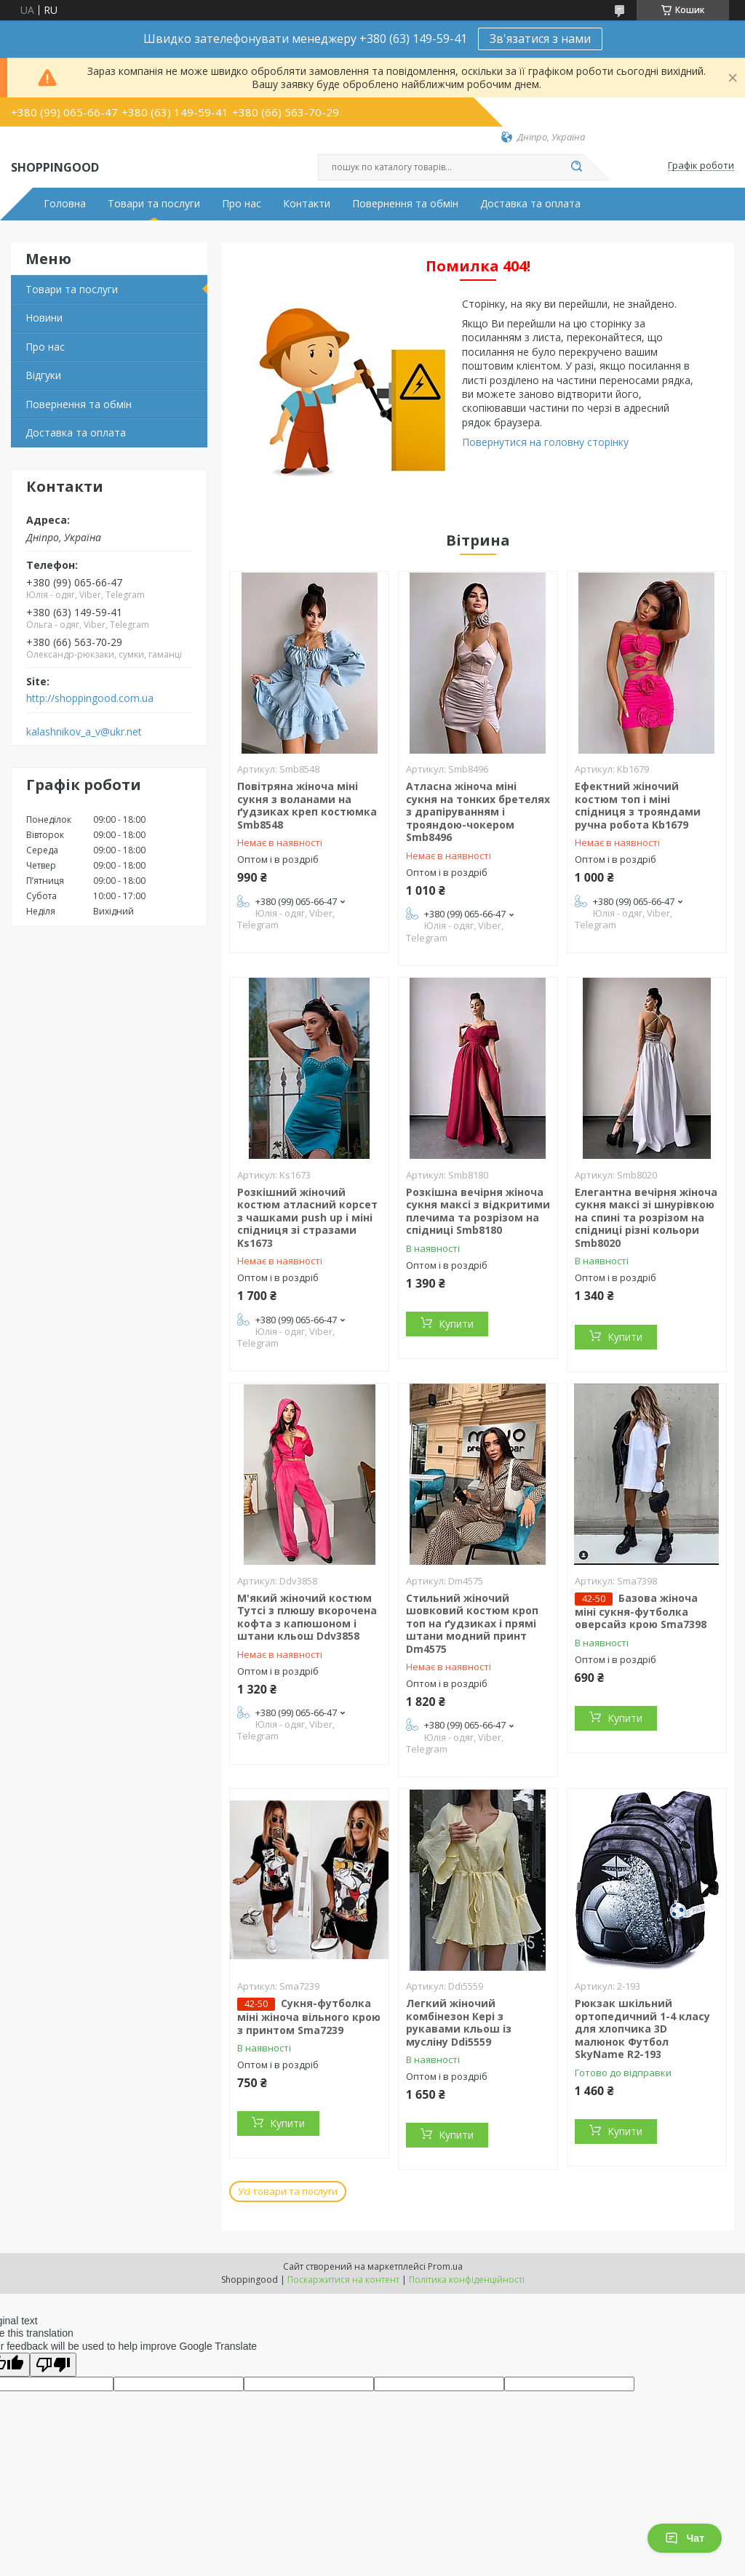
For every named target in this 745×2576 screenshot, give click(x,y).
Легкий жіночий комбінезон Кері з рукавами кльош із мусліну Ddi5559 (458, 2022)
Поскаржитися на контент (343, 2279)
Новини (44, 317)
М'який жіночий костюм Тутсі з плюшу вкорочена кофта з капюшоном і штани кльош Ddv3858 (307, 1617)
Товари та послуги (154, 204)
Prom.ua (445, 2266)
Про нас (241, 204)
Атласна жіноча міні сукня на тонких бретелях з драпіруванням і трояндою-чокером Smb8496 (478, 811)
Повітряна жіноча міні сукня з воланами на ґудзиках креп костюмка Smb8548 (307, 805)
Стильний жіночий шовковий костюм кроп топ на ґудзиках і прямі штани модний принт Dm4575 (472, 1623)
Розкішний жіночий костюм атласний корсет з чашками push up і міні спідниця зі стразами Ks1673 (307, 1217)
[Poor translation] (53, 2365)
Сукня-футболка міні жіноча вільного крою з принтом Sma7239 (309, 2016)
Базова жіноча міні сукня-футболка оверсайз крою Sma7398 (640, 1611)
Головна (65, 204)
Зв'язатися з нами (540, 39)
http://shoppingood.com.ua (90, 698)
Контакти (306, 204)
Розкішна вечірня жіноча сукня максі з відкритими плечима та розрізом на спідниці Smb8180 (478, 1211)
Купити (456, 1324)
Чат (684, 2538)
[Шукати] (576, 167)
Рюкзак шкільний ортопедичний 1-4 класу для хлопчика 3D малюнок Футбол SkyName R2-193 (642, 2028)
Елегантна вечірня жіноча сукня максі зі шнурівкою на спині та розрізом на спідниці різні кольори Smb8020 (646, 1217)
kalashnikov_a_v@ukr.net (84, 731)
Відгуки (43, 375)
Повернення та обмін (405, 204)
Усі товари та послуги (288, 2191)
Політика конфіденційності (467, 2279)
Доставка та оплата (530, 204)
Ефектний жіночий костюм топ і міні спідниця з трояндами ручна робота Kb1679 (638, 805)
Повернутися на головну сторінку (545, 442)
